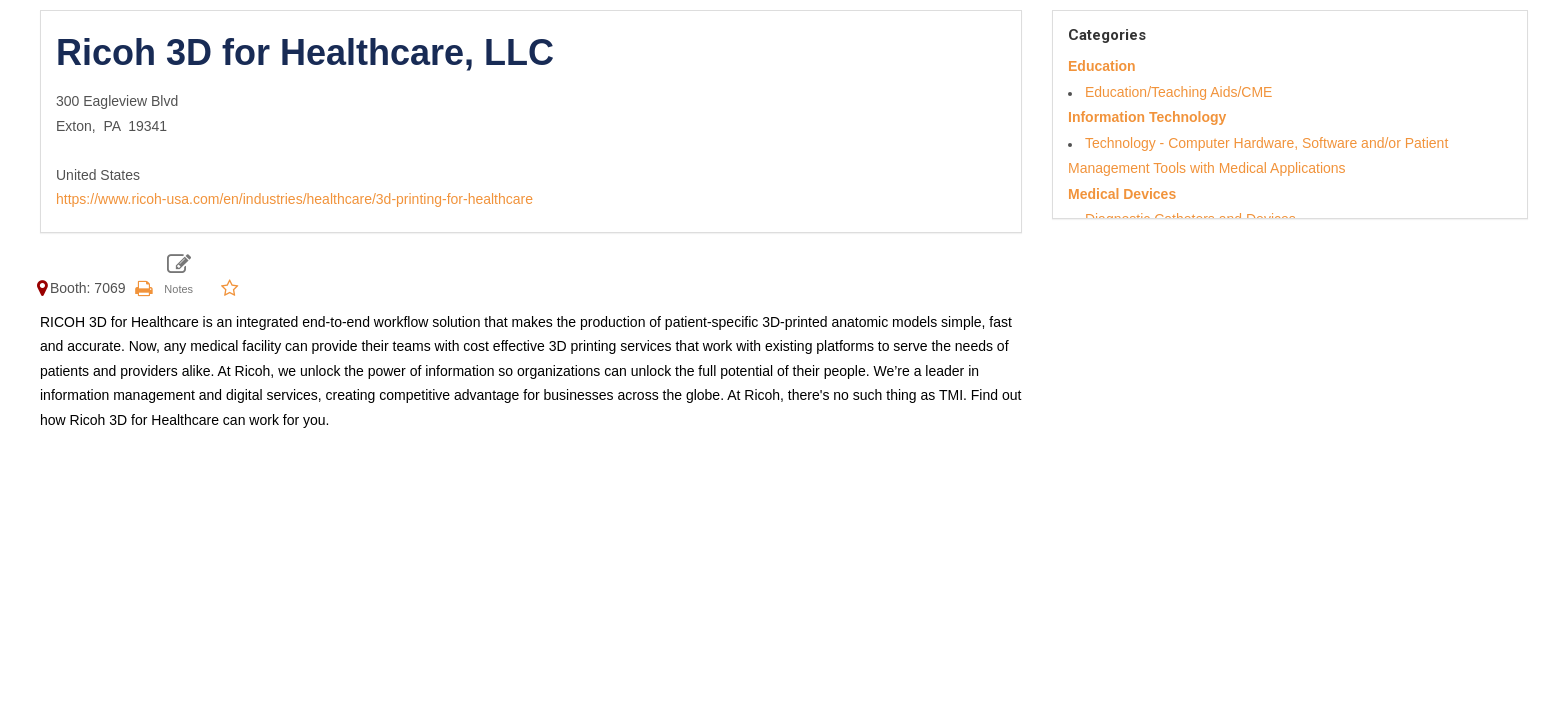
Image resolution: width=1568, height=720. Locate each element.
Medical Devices (1122, 194)
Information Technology (1147, 117)
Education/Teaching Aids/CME (1179, 92)
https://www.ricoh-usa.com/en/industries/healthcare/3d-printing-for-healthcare (294, 199)
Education (1102, 66)
